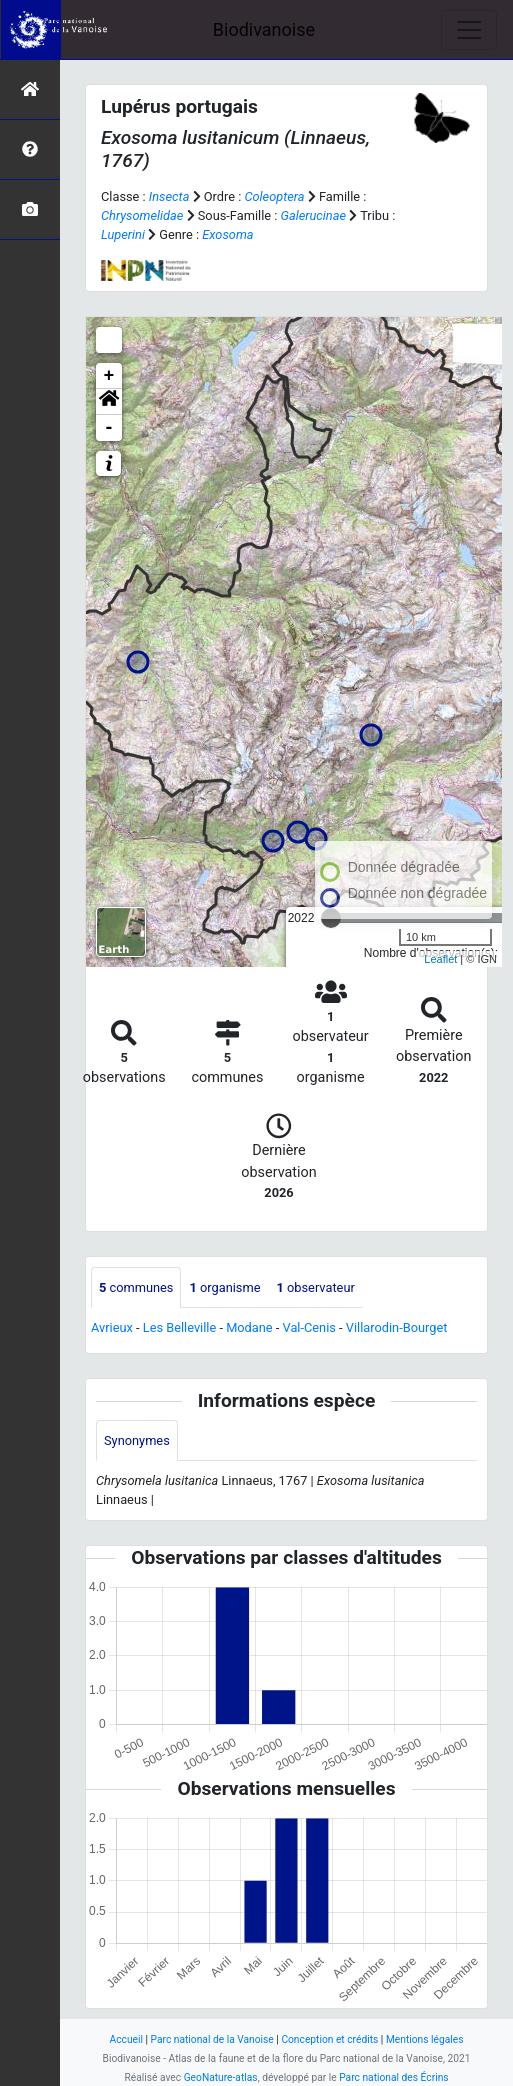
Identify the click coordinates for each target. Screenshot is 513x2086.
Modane (249, 1327)
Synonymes (137, 1440)
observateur (315, 1287)
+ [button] (109, 376)
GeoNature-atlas (221, 2077)
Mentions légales (425, 2039)
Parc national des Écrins (393, 2077)
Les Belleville (179, 1327)
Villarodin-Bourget (397, 1327)
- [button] (109, 428)
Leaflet (440, 959)
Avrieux (112, 1327)
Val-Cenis (309, 1327)
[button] (109, 402)
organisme (224, 1287)
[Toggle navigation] (469, 30)
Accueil (126, 2039)
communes (136, 1287)
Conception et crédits (329, 2039)
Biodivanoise (264, 29)
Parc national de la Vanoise (212, 2039)
